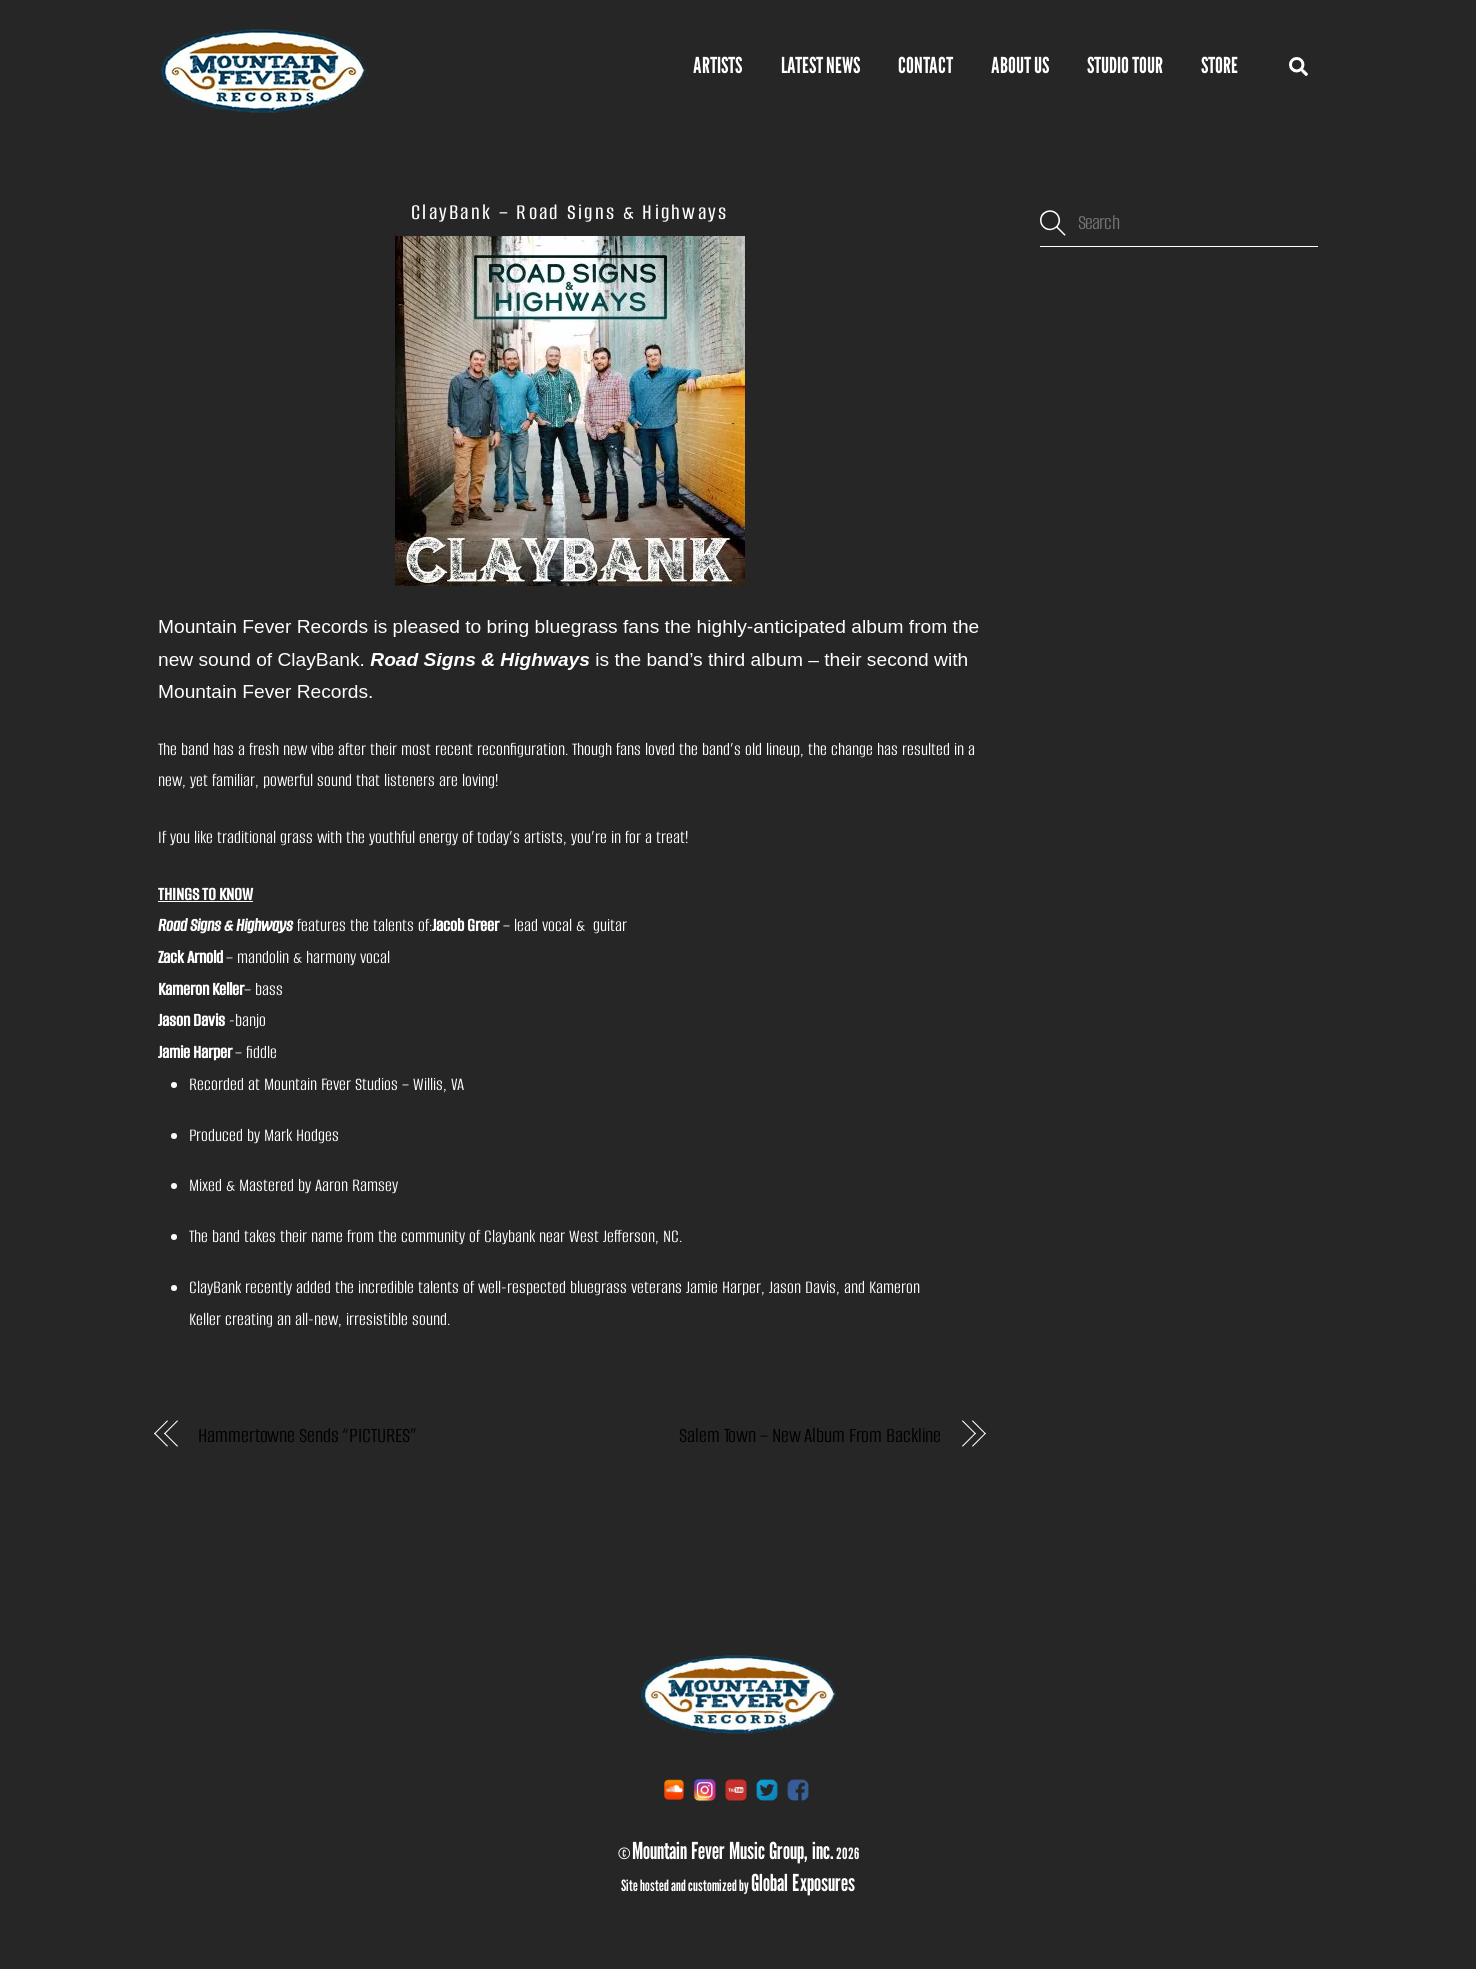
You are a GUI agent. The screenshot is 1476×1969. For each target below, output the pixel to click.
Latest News (820, 65)
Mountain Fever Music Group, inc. (733, 1850)
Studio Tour (1125, 65)
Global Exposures (803, 1882)
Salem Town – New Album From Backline (810, 1435)
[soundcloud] (674, 1788)
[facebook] (798, 1788)
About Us (1020, 65)
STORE (1219, 65)
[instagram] (705, 1788)
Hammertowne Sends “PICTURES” (307, 1435)
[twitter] (767, 1788)
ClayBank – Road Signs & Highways (570, 212)
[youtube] (736, 1788)
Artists (717, 65)
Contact (925, 65)
